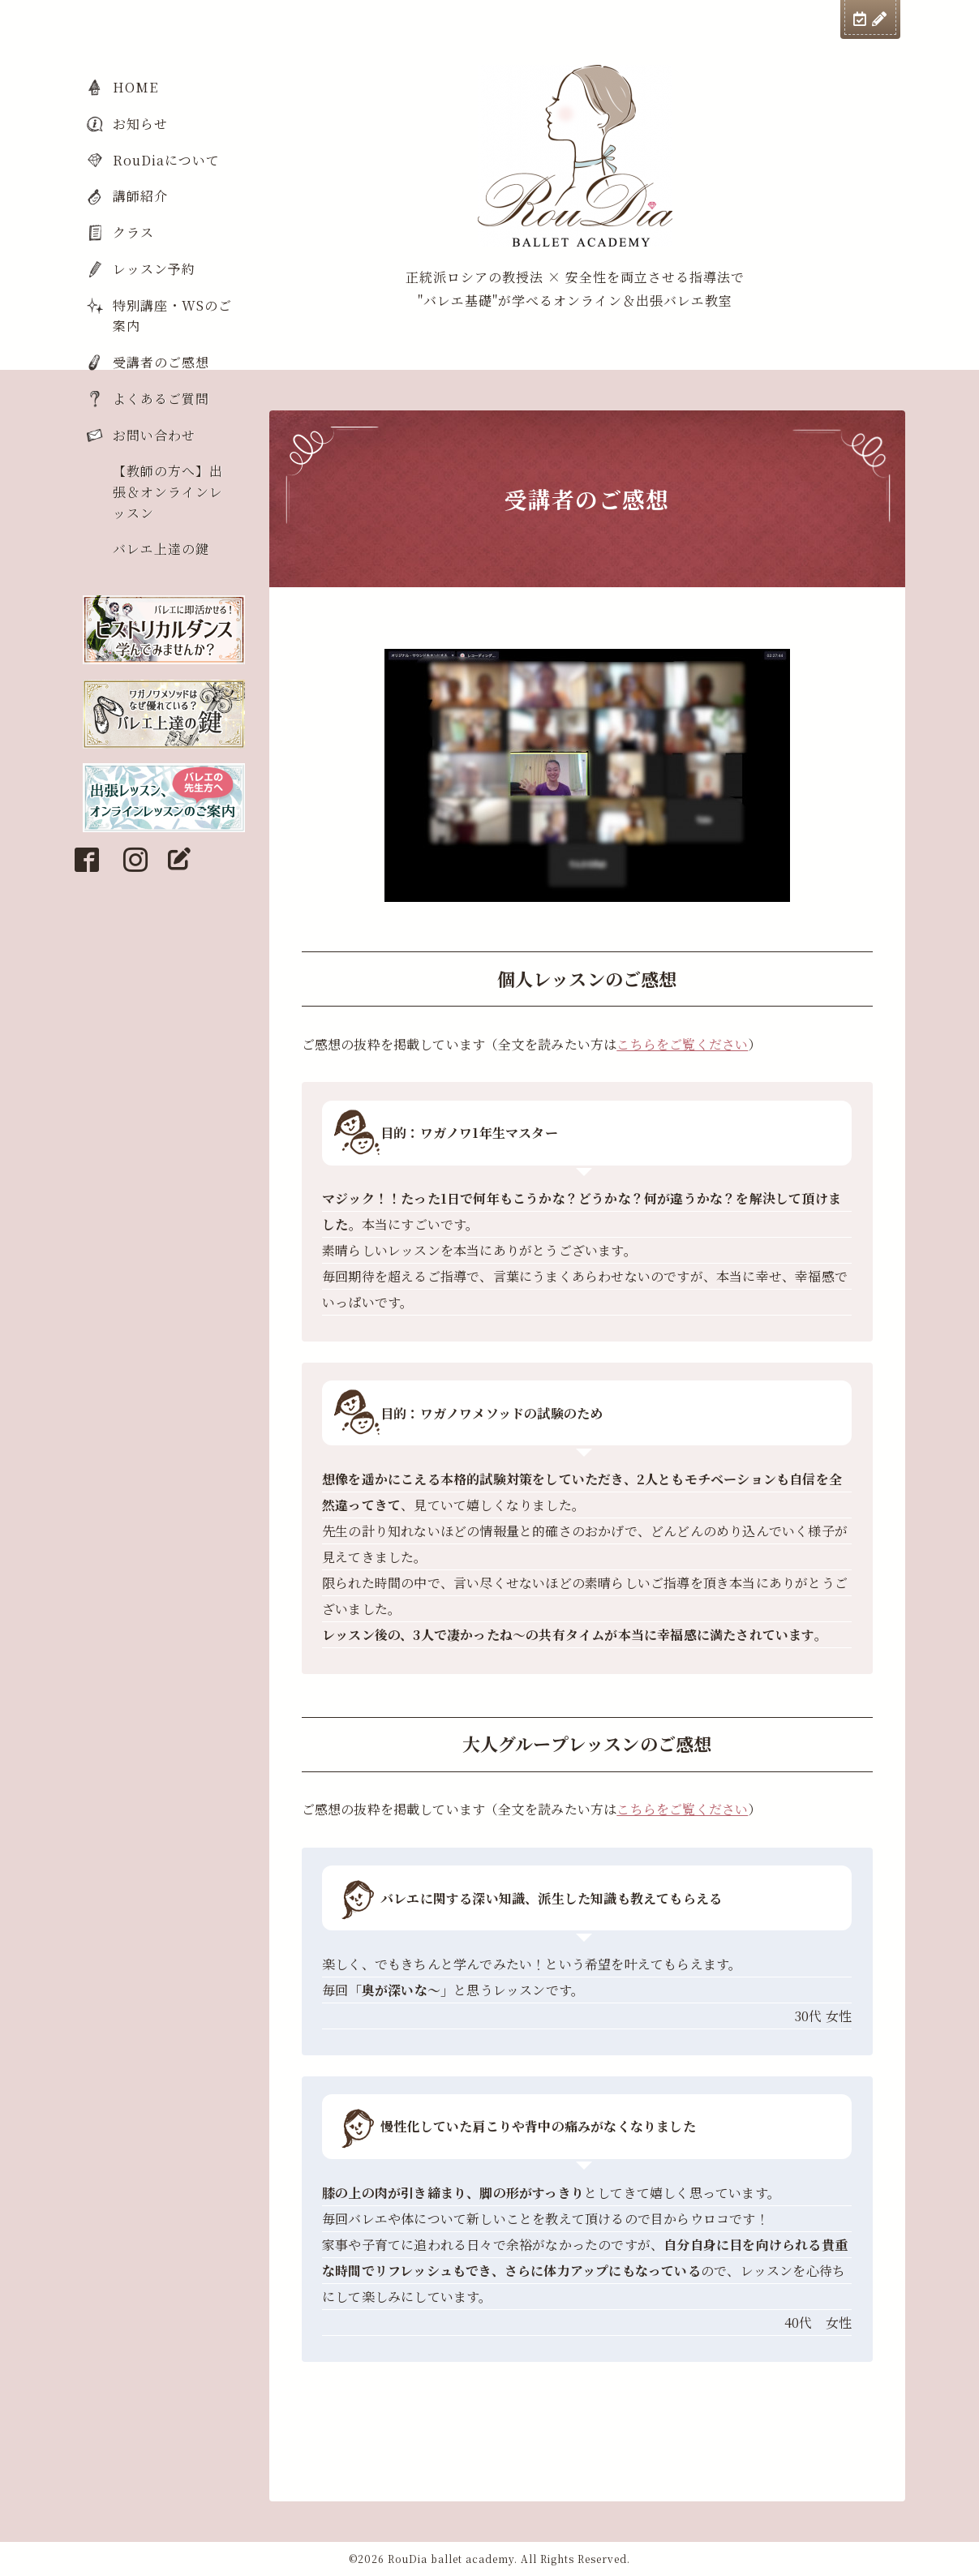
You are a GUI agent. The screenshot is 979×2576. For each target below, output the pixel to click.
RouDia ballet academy (451, 2558)
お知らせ (140, 123)
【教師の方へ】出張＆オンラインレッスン (168, 492)
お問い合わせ (154, 435)
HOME (135, 87)
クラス (133, 232)
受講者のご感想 (161, 362)
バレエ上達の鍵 (161, 548)
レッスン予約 (154, 269)
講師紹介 (140, 196)
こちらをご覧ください (682, 1044)
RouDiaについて (166, 160)
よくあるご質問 (161, 398)
